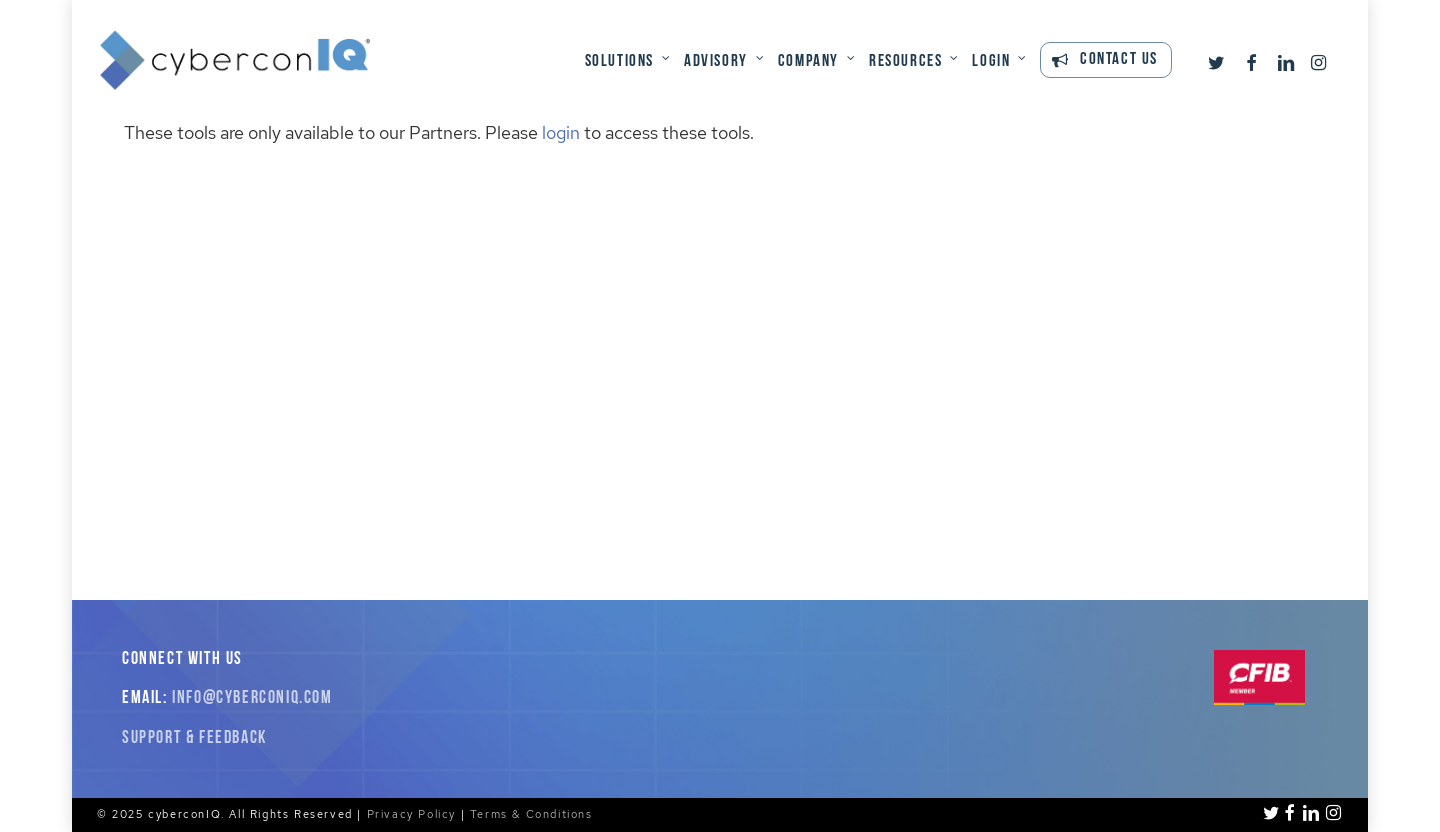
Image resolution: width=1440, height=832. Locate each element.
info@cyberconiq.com (252, 698)
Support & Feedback (194, 738)
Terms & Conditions (531, 814)
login (561, 132)
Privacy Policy (411, 814)
